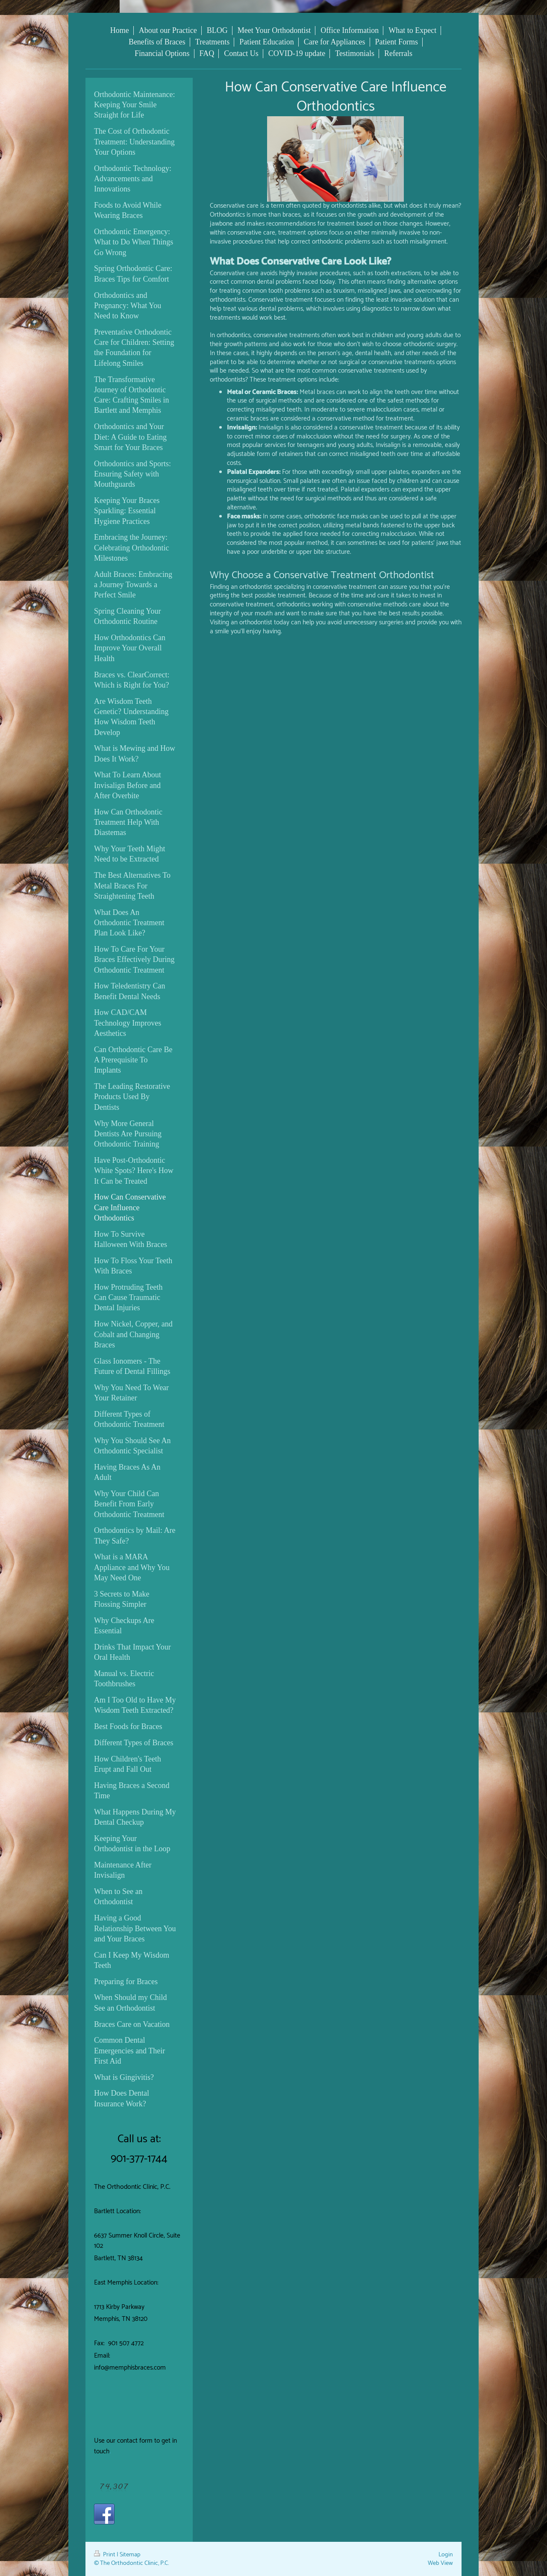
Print (105, 2555)
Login (445, 2555)
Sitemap (130, 2555)
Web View (440, 2563)
